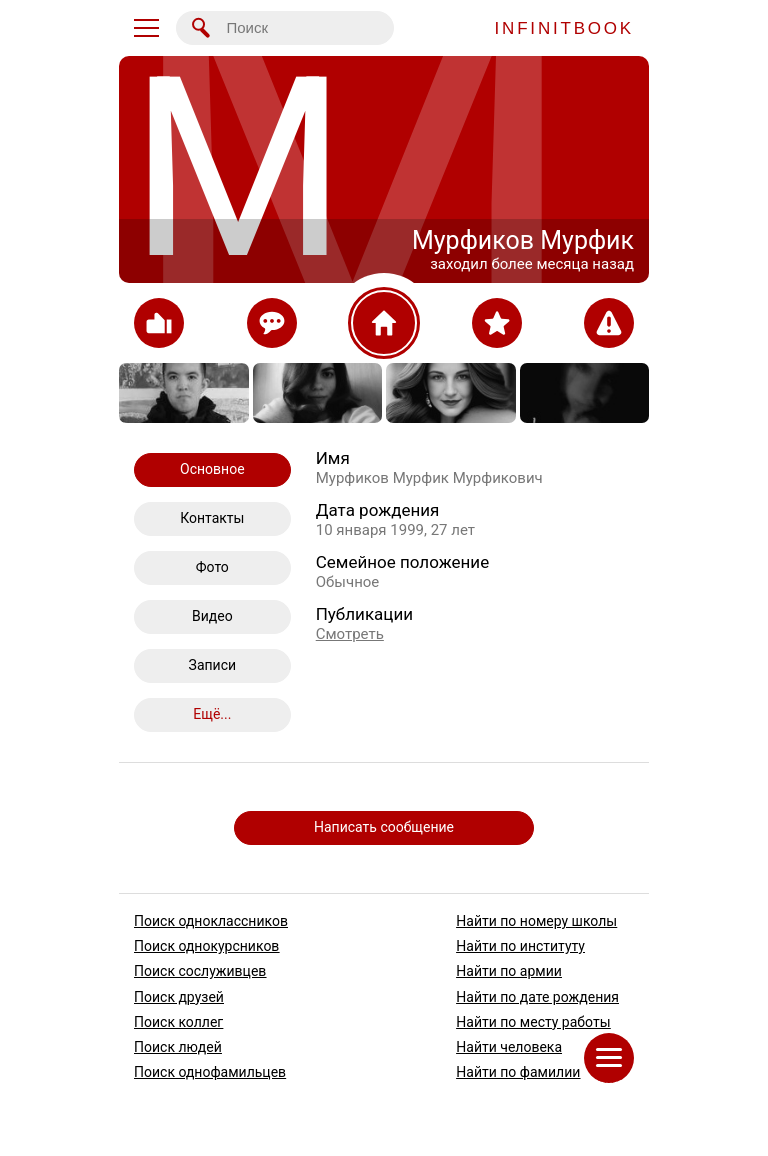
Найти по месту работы (533, 1022)
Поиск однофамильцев (210, 1072)
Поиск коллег (178, 1022)
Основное (212, 469)
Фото (212, 567)
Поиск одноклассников (211, 921)
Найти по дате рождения (537, 997)
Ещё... (212, 714)
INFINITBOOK (564, 28)
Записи (213, 665)
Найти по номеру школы (536, 921)
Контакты (212, 518)
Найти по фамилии (518, 1072)
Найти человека (509, 1047)
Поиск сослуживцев (200, 972)
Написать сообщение (384, 827)
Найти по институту (520, 946)
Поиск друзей (179, 997)
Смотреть (350, 634)
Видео (212, 616)
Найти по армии (509, 972)
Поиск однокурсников (206, 946)
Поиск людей (178, 1047)
